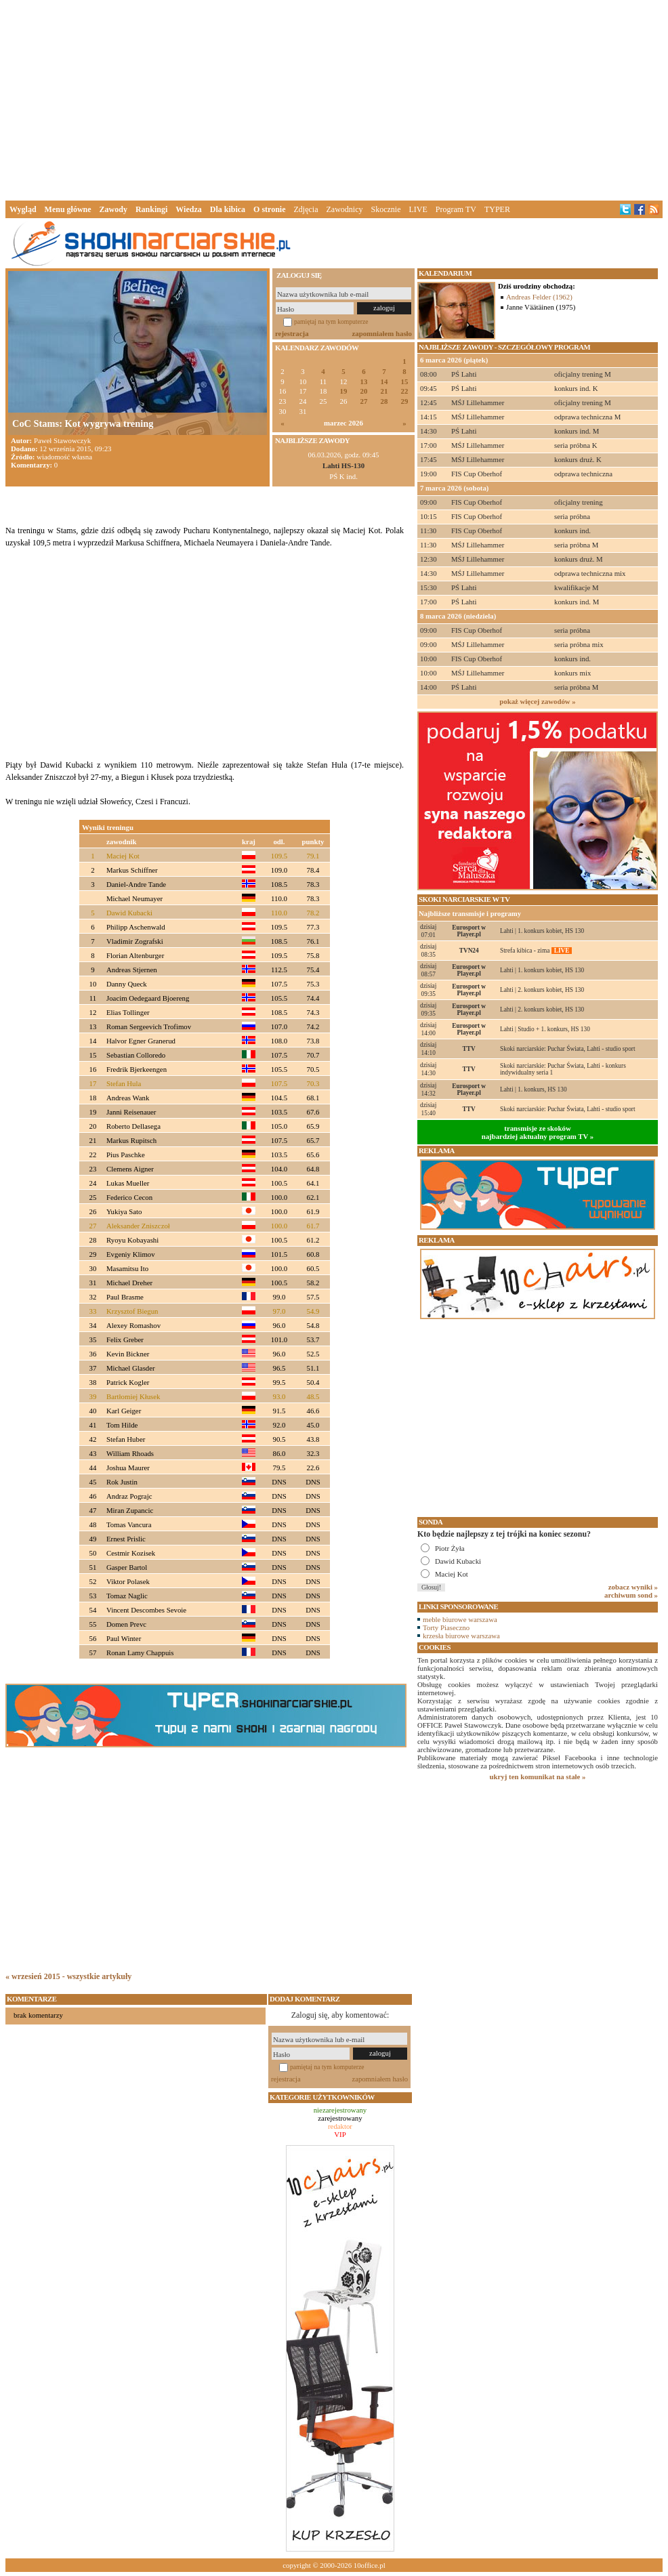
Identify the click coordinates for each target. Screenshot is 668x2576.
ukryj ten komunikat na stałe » (538, 1776)
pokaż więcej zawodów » (537, 701)
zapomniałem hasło (382, 333)
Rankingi (151, 209)
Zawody (113, 209)
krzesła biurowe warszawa (461, 1636)
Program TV (456, 209)
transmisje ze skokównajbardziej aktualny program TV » (538, 1132)
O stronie (269, 209)
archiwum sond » (631, 1595)
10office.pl (369, 2565)
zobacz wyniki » (633, 1587)
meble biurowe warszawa (460, 1619)
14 (384, 382)
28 (384, 401)
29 (405, 401)
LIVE (418, 209)
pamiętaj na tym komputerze (331, 321)
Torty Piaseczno (446, 1627)
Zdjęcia (306, 209)
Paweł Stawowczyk (62, 440)
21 (384, 391)
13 (364, 382)
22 (405, 391)
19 (344, 391)
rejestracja (292, 333)
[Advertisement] (334, 97)
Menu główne (68, 209)
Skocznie (385, 209)
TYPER (497, 209)
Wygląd (23, 209)
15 (405, 382)
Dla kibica (227, 209)
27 (364, 401)
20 (364, 391)
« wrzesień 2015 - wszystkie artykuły (68, 1976)
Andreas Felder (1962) (539, 297)
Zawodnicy (345, 209)
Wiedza (188, 209)
